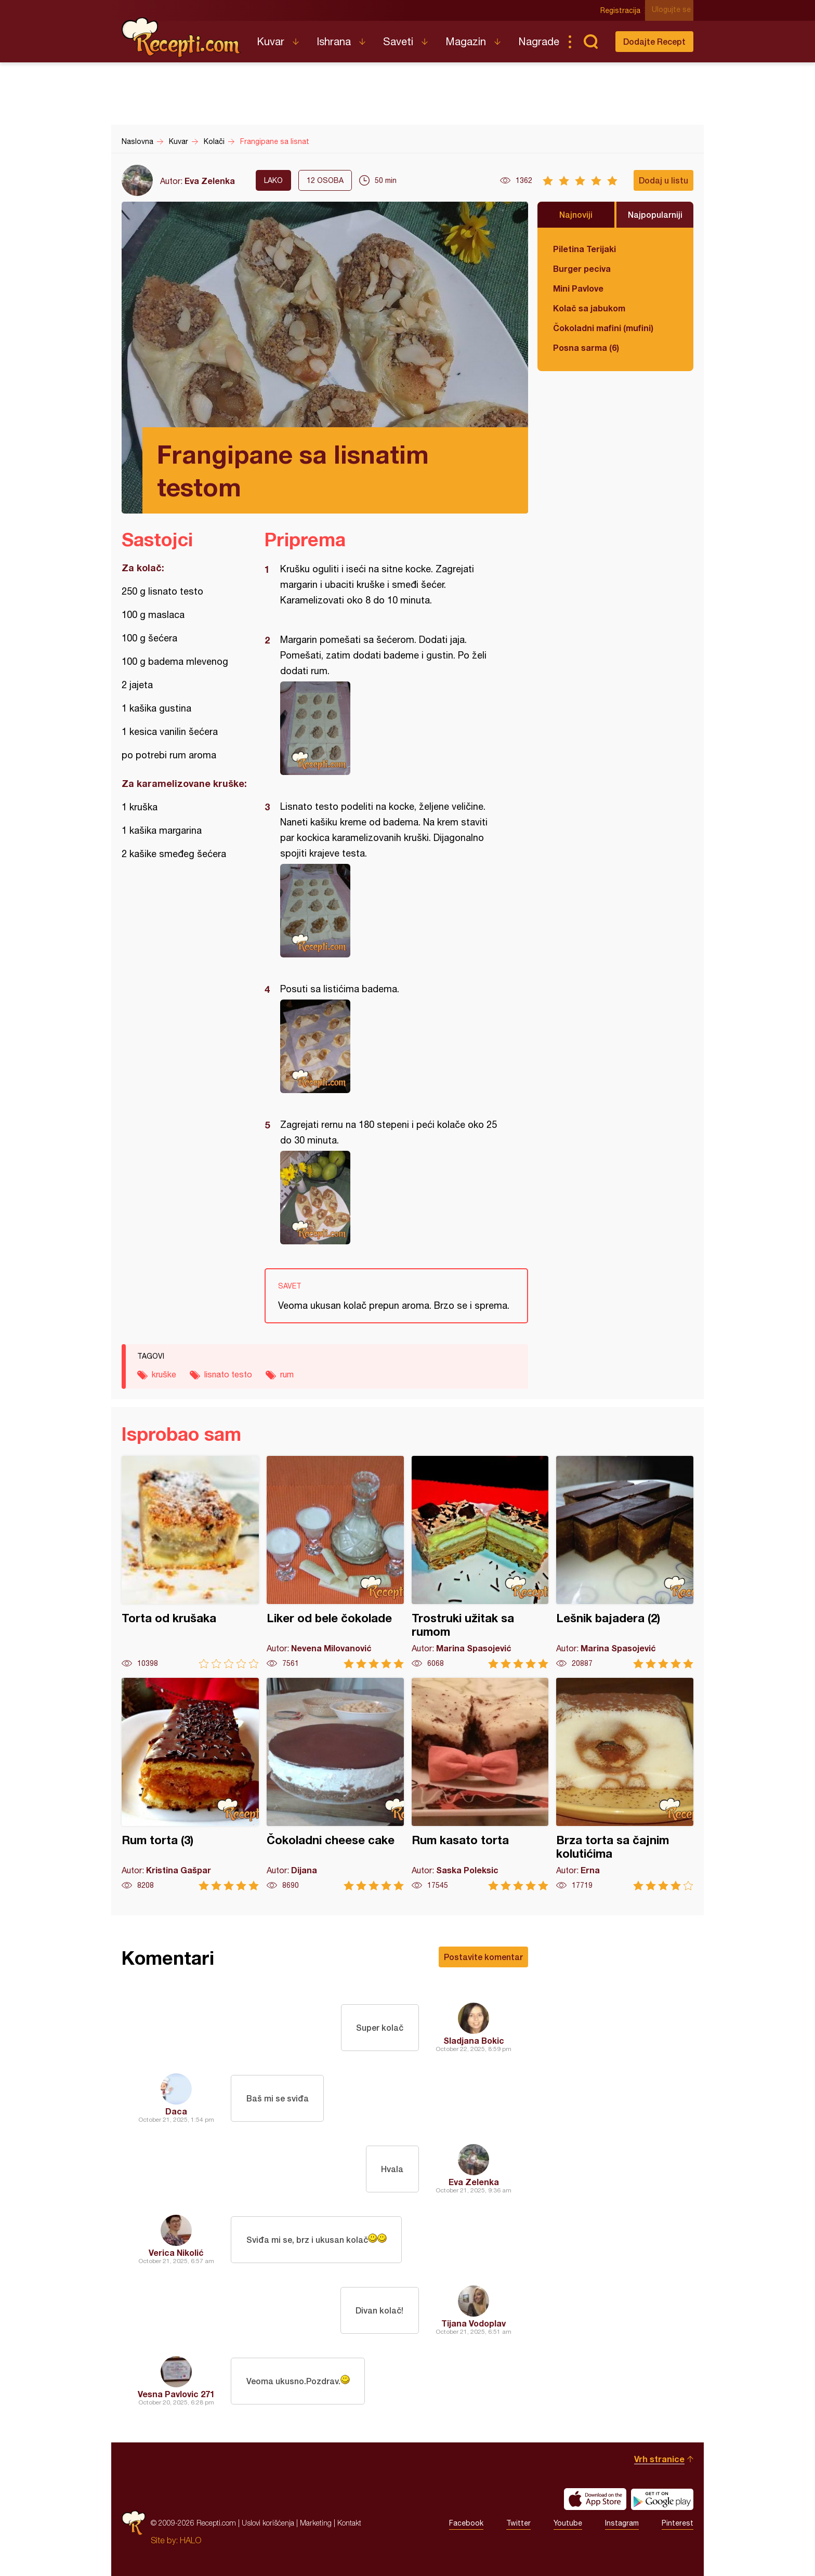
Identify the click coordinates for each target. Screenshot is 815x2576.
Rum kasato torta (480, 1784)
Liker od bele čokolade (335, 1562)
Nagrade (538, 41)
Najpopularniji (655, 214)
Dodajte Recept (654, 41)
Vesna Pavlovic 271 (176, 2394)
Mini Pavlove (578, 288)
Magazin (465, 41)
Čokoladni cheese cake (335, 1784)
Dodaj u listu (663, 180)
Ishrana (334, 41)
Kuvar (270, 41)
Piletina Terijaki (584, 249)
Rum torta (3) (190, 1784)
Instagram (622, 2523)
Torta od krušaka (190, 1562)
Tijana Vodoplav (473, 2323)
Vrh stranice (659, 2459)
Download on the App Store (595, 2499)
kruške (164, 1374)
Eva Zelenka (210, 181)
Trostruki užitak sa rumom (480, 1562)
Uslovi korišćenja (268, 2522)
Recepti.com (181, 37)
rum (287, 1374)
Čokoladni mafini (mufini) (603, 328)
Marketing (316, 2522)
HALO (190, 2540)
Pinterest (677, 2523)
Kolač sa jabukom (589, 308)
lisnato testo (228, 1374)
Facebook (466, 2523)
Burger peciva (582, 268)
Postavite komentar (483, 1957)
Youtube (568, 2523)
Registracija (623, 10)
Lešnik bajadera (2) (624, 1562)
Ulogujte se (673, 10)
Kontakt (349, 2522)
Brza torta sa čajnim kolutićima (624, 1784)
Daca (176, 2111)
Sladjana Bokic (473, 2040)
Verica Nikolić (176, 2252)
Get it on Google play (662, 2499)
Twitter (518, 2523)
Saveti (398, 41)
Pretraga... (590, 41)
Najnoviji (576, 214)
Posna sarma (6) (586, 347)
